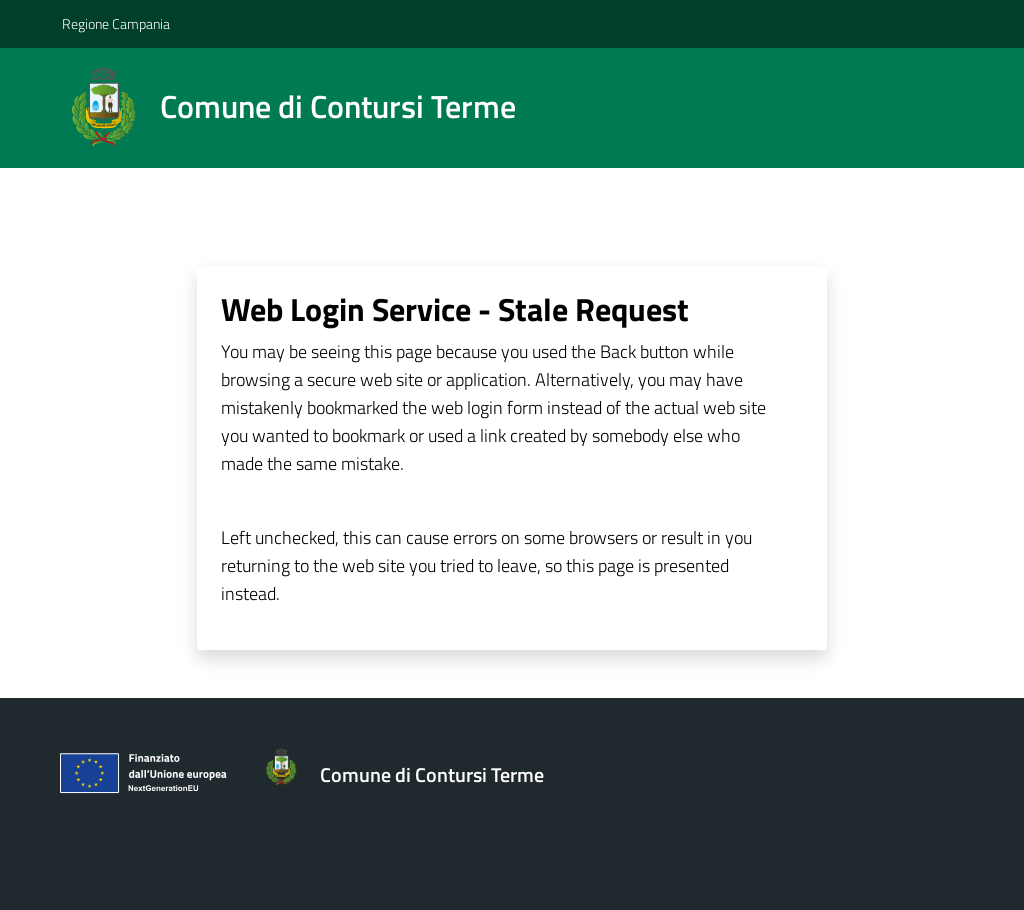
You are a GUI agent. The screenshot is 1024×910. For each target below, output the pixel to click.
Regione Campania (116, 23)
